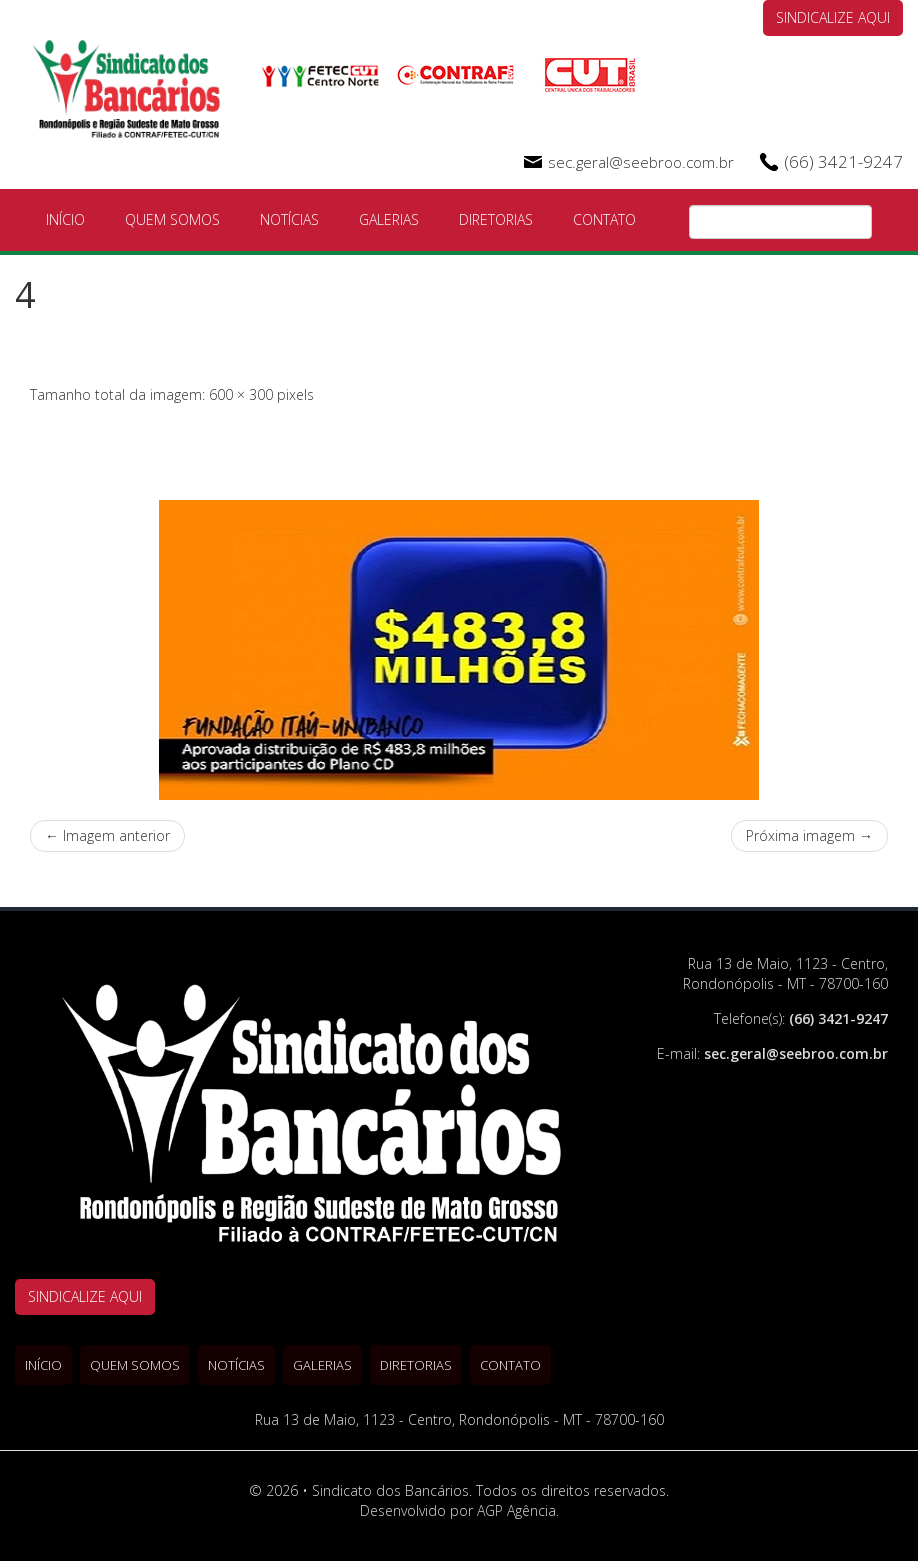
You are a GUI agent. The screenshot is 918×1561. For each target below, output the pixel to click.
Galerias (389, 219)
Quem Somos (172, 219)
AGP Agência (516, 1510)
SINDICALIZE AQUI (833, 17)
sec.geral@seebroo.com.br (641, 162)
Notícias (289, 219)
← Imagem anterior (107, 835)
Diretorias (496, 219)
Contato (604, 219)
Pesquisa (857, 223)
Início (65, 219)
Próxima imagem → (809, 835)
